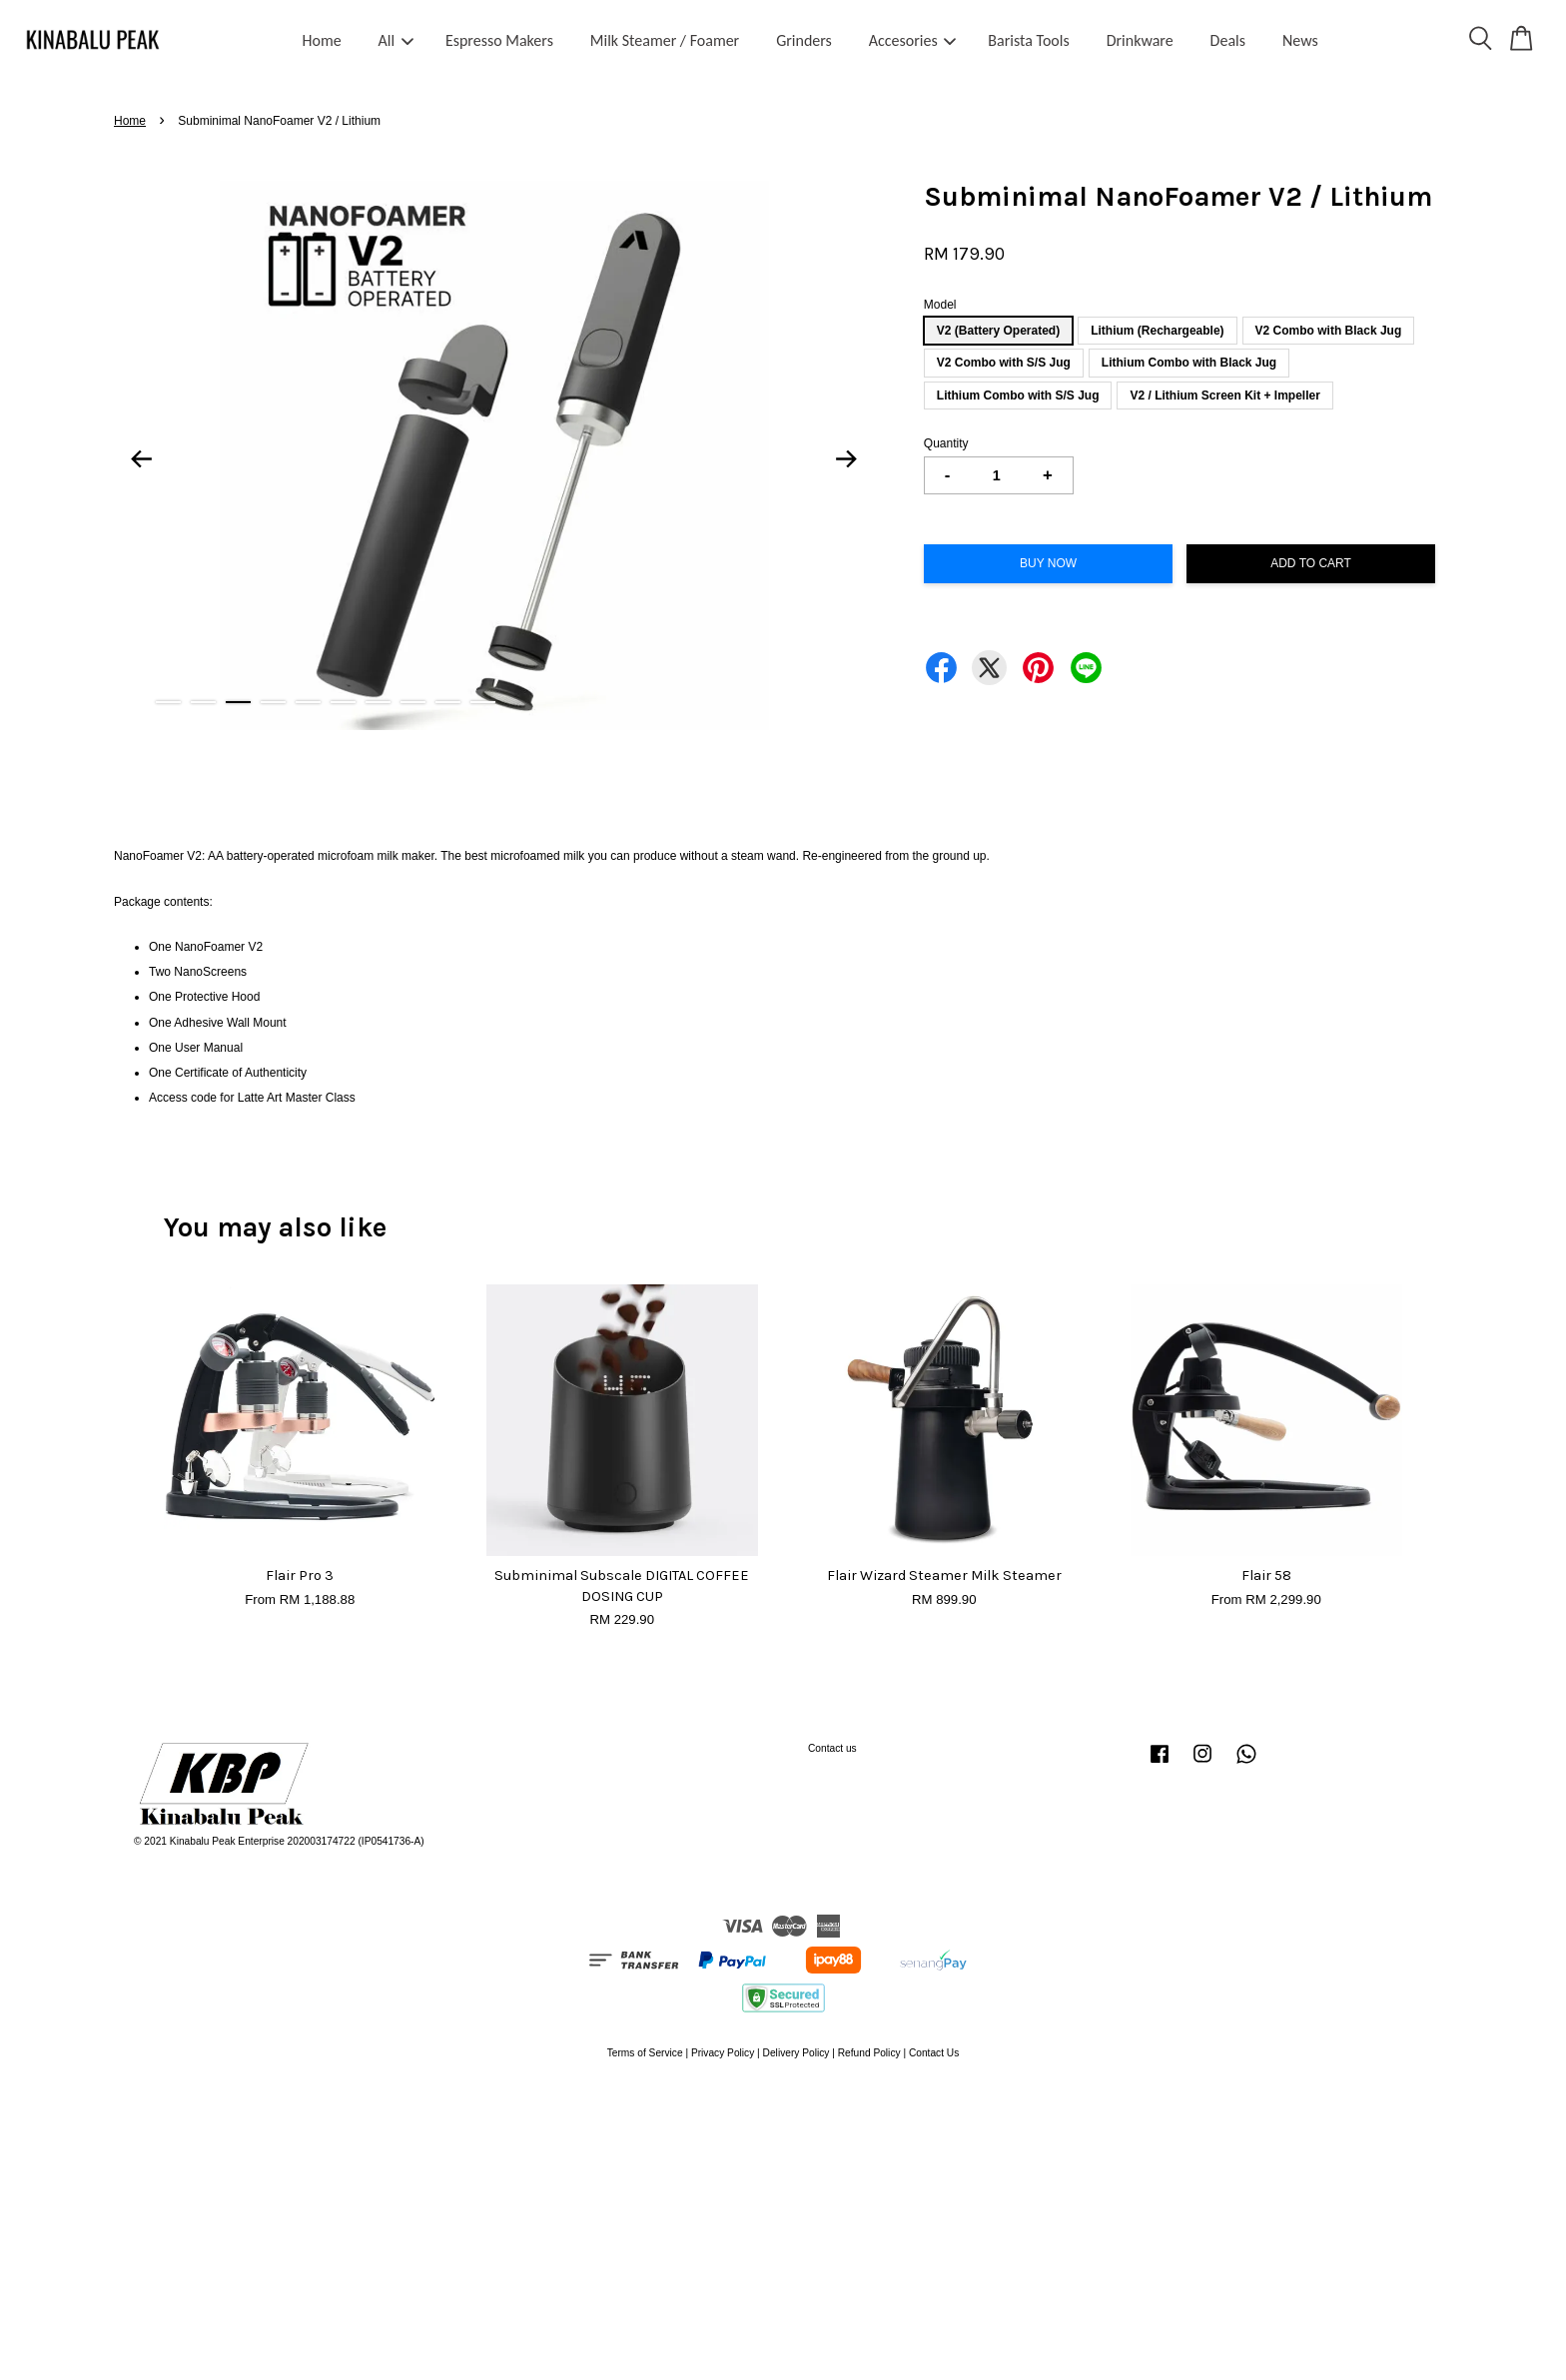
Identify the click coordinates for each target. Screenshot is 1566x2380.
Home (322, 40)
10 (482, 702)
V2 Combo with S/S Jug (1004, 363)
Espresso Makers (499, 40)
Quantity (946, 443)
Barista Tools (1028, 40)
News (1300, 40)
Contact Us (934, 2052)
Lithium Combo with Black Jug (1189, 363)
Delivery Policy (796, 2052)
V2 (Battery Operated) (998, 331)
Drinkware (1140, 40)
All (396, 40)
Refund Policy (869, 2052)
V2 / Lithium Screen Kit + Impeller (1224, 395)
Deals (1227, 40)
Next (847, 458)
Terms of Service (645, 2052)
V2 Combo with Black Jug (1328, 331)
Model (940, 305)
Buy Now (1048, 563)
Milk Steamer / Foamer (664, 40)
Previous (141, 458)
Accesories (913, 40)
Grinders (804, 40)
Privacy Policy (722, 2052)
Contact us (832, 1748)
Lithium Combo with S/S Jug (1018, 395)
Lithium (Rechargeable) (1157, 331)
